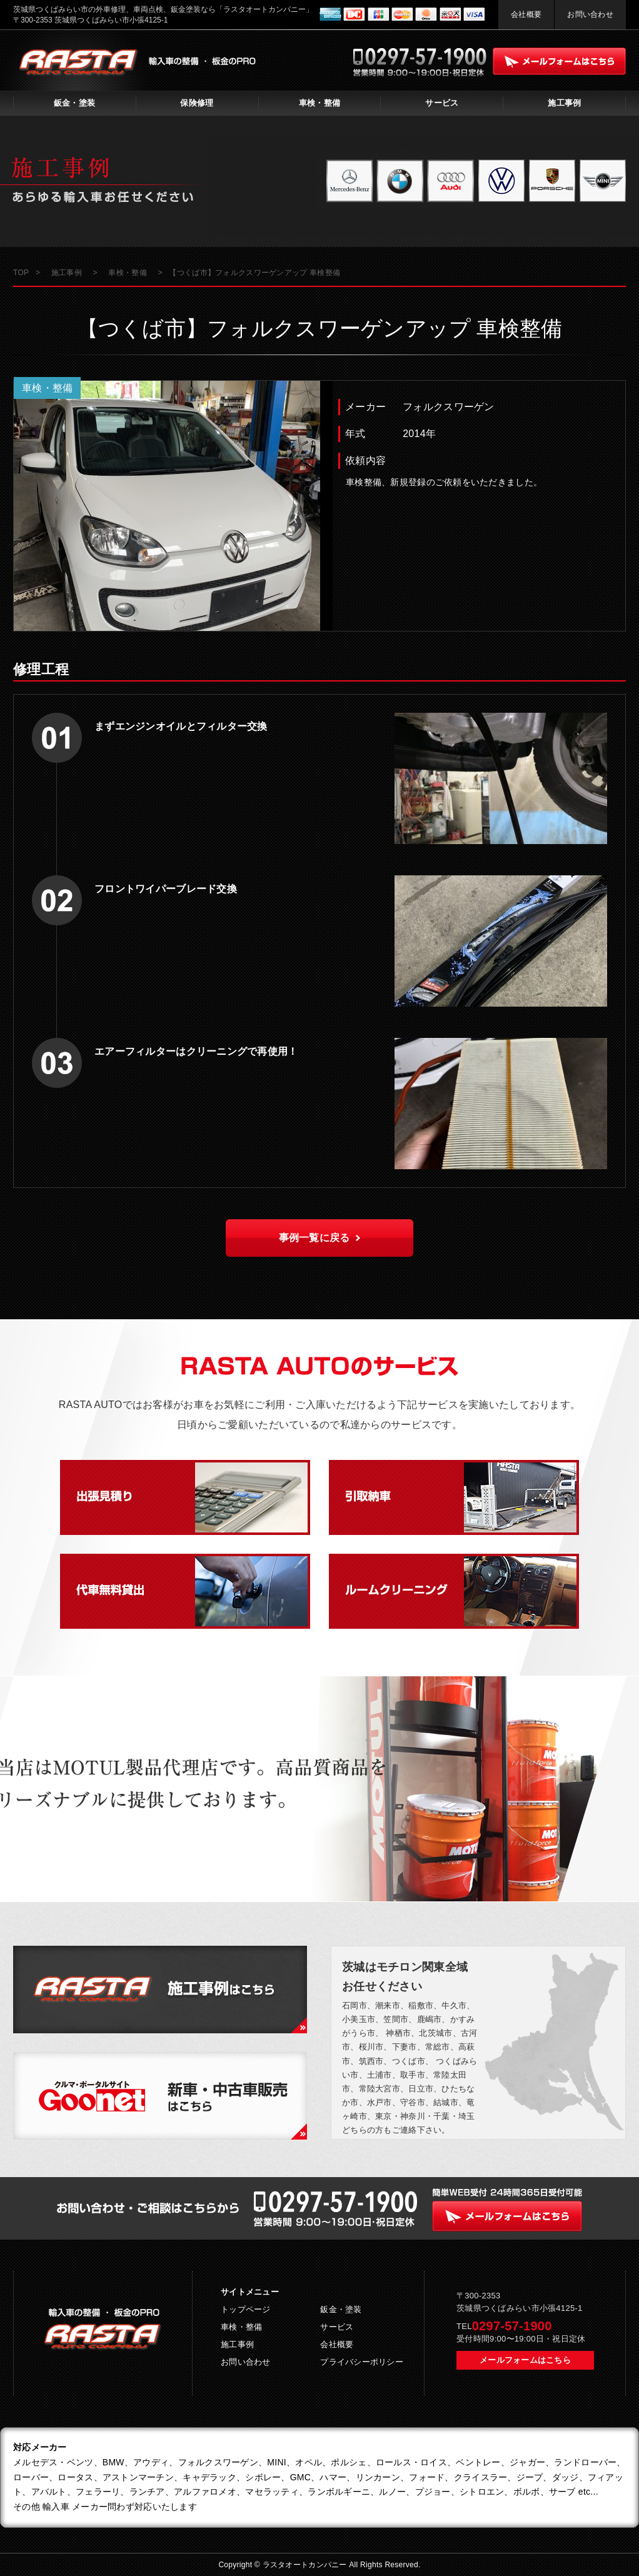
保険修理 (196, 103)
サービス (441, 103)
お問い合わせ (590, 14)
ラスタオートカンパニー (306, 2564)
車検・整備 (319, 103)
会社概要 (526, 14)
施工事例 (564, 103)
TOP (21, 272)
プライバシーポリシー (361, 2362)
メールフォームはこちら (525, 2360)
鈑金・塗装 (74, 103)
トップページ (246, 2309)
